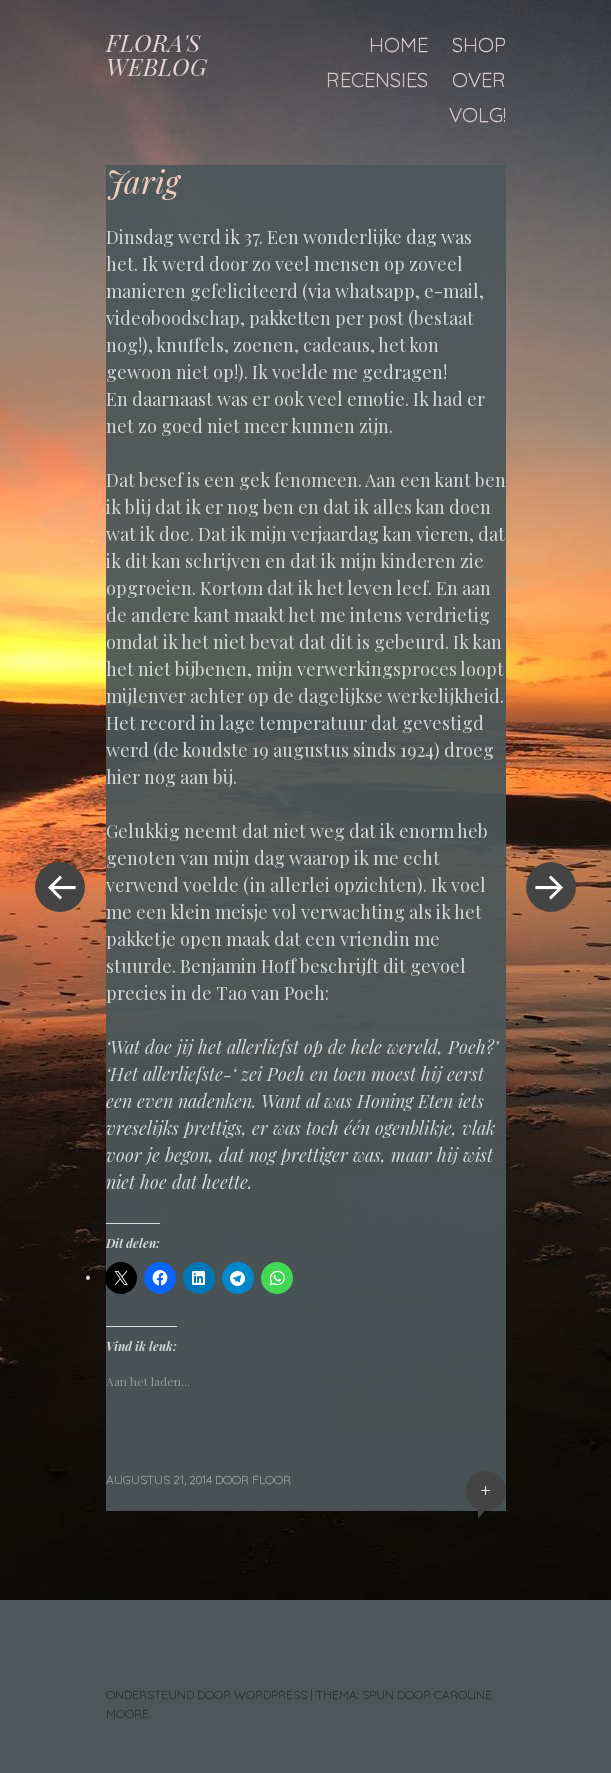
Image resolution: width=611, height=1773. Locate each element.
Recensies (377, 79)
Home (398, 44)
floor (271, 1479)
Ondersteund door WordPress (206, 1694)
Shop (479, 44)
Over (479, 79)
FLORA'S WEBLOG (156, 54)
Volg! (477, 114)
